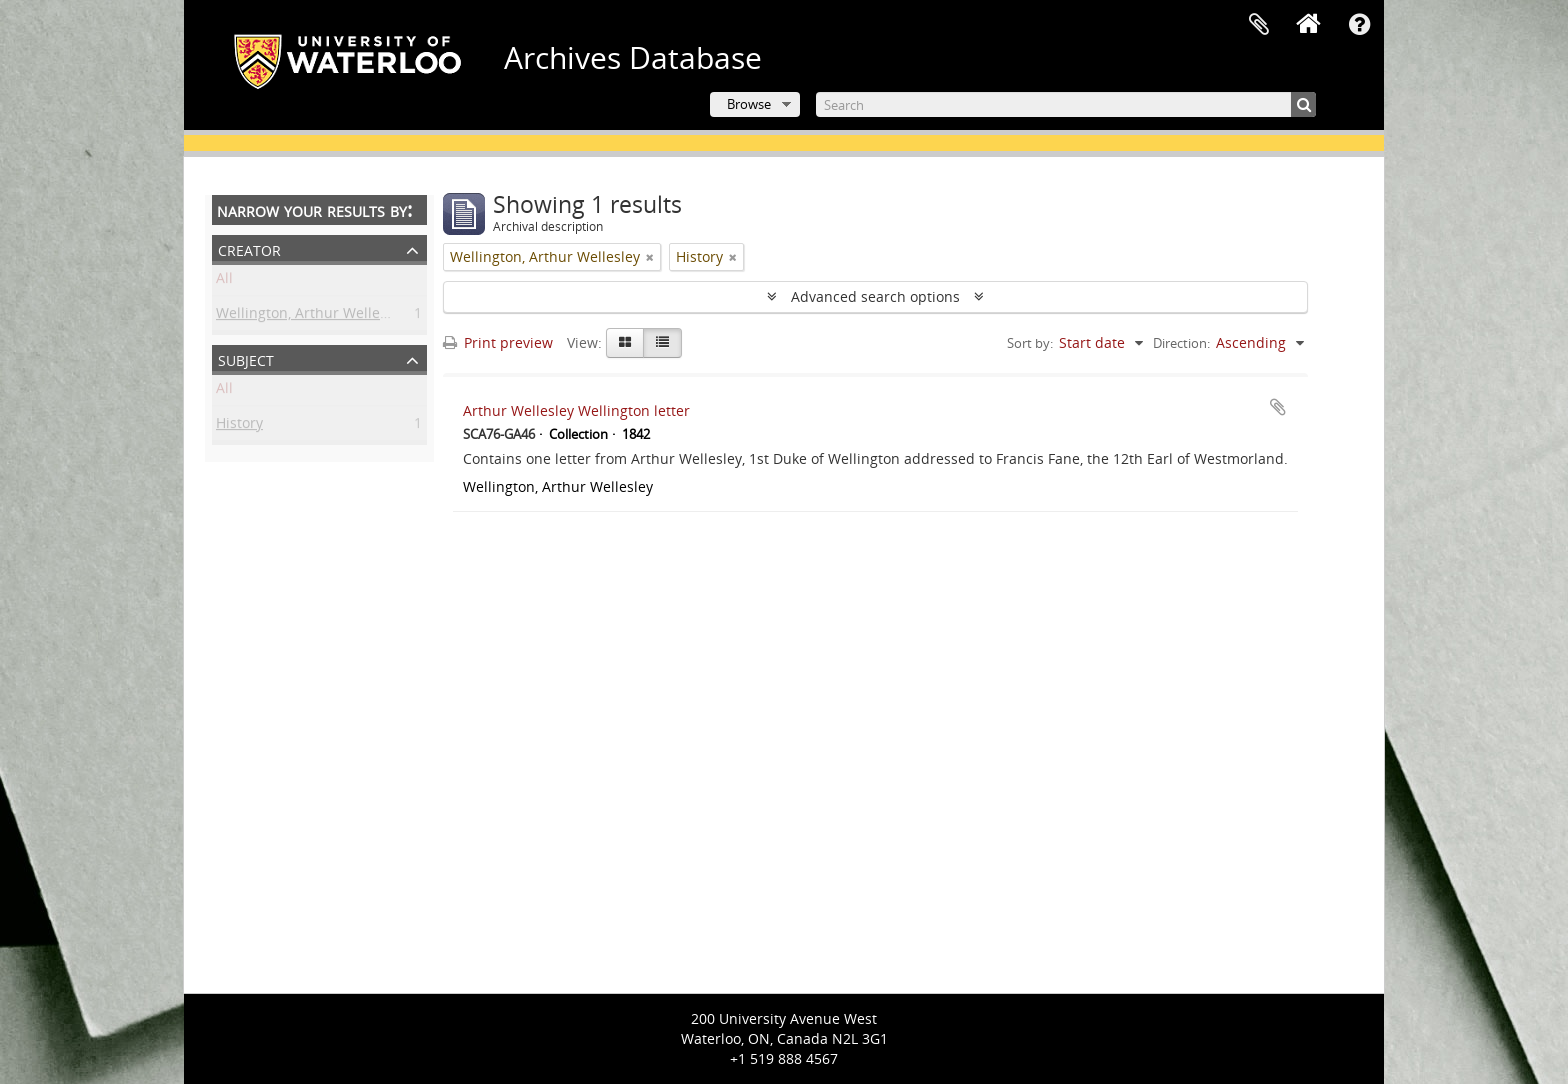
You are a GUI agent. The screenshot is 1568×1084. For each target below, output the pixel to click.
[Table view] (662, 343)
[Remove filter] (650, 257)
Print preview (498, 342)
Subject (246, 358)
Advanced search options (875, 296)
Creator (249, 248)
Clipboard (1259, 25)
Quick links (1359, 25)
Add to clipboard (1278, 407)
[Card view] (625, 343)
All (224, 281)
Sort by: (1030, 343)
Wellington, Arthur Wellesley (311, 316)
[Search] (1066, 104)
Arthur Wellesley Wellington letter (576, 410)
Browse (749, 104)
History (239, 426)
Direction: (1181, 343)
